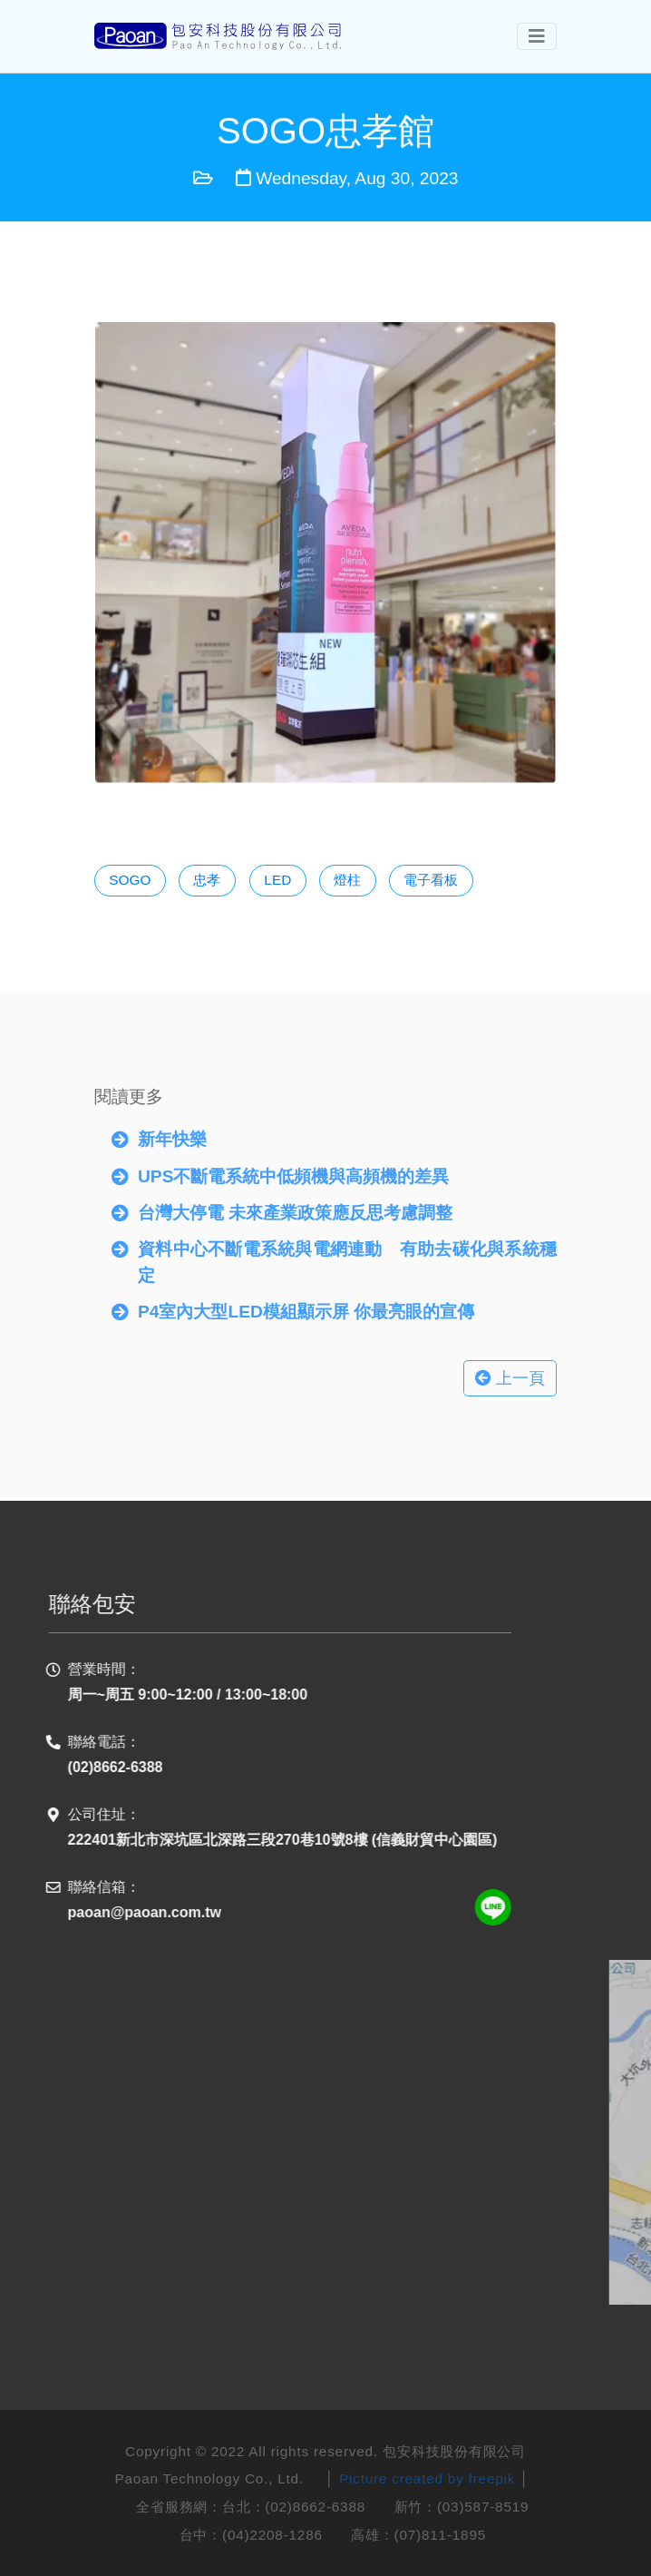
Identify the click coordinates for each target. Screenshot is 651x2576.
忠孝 (207, 879)
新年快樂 (172, 1133)
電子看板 (430, 879)
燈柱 (347, 879)
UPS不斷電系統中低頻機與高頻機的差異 (293, 1170)
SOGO (130, 879)
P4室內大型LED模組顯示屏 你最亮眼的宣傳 (306, 1306)
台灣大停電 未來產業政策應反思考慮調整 (295, 1207)
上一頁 (510, 1373)
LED (277, 879)
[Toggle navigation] (537, 36)
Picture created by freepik (427, 2478)
